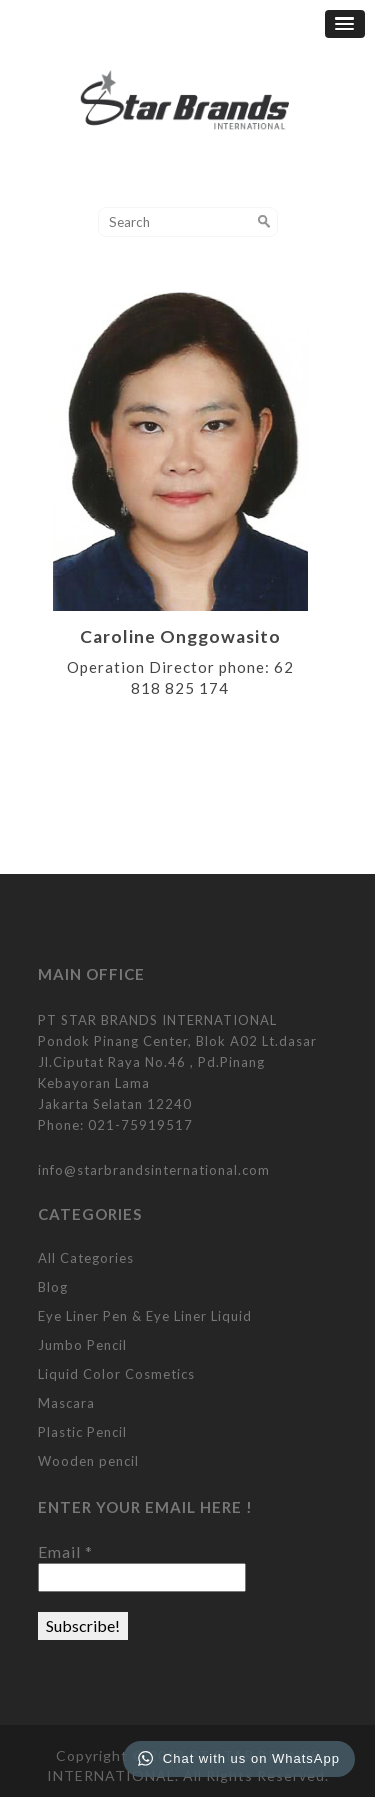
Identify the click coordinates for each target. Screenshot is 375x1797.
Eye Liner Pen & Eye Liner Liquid (145, 1316)
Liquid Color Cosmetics (116, 1374)
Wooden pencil (88, 1461)
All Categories (86, 1258)
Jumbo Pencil (82, 1345)
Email (65, 1551)
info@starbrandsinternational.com (154, 1170)
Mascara (66, 1403)
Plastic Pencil (82, 1432)
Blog (53, 1287)
